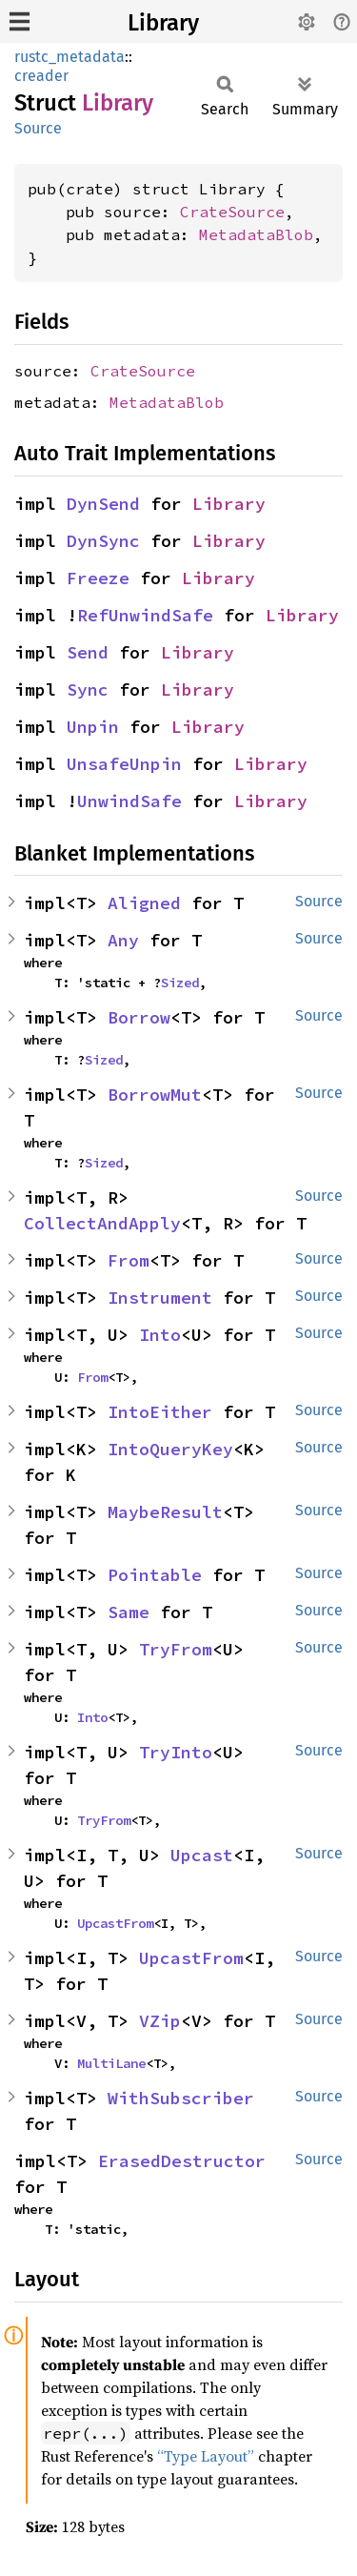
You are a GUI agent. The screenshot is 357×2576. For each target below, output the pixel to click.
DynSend (103, 504)
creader (41, 76)
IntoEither (160, 1412)
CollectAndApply (102, 1223)
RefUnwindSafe (145, 615)
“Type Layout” (205, 2455)
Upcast (201, 1855)
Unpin (93, 727)
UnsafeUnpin (124, 764)
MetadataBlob (256, 234)
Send (88, 652)
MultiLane (111, 2063)
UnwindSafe (129, 801)
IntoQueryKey (170, 1449)
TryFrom (175, 1649)
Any (123, 940)
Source (38, 128)
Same (128, 1612)
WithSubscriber (181, 2098)
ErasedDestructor (182, 2161)
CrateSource (232, 211)
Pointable (155, 1575)
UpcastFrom (115, 1923)
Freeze (98, 578)
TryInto (175, 1752)
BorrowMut (155, 1094)
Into (160, 1335)
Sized (180, 982)
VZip (160, 2021)
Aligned (144, 903)
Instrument (160, 1297)
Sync (88, 689)
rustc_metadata (69, 57)
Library (163, 23)
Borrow (139, 1017)
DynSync (103, 541)
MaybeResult (165, 1512)
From (128, 1260)
